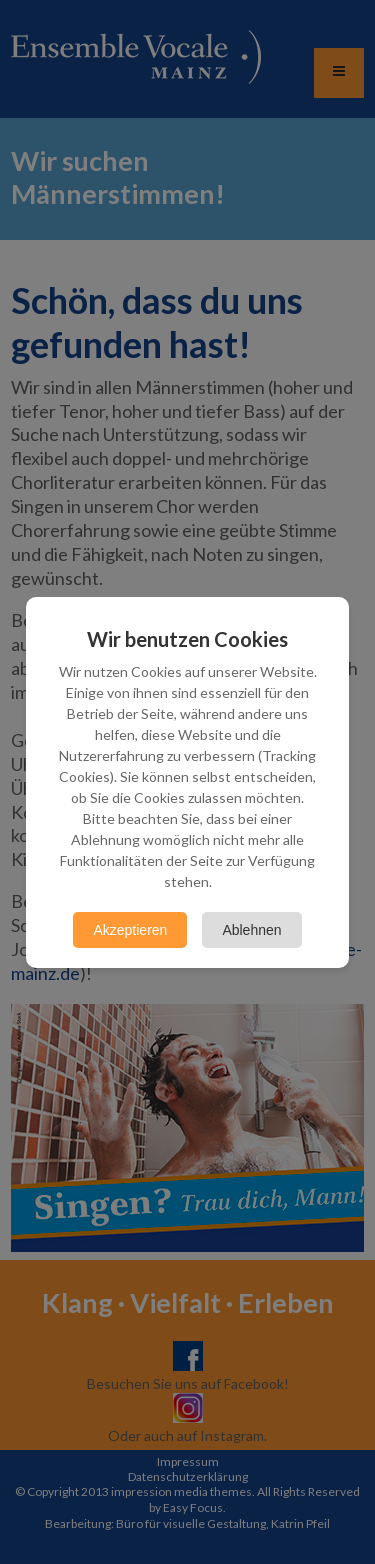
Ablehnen (251, 930)
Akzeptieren (130, 930)
